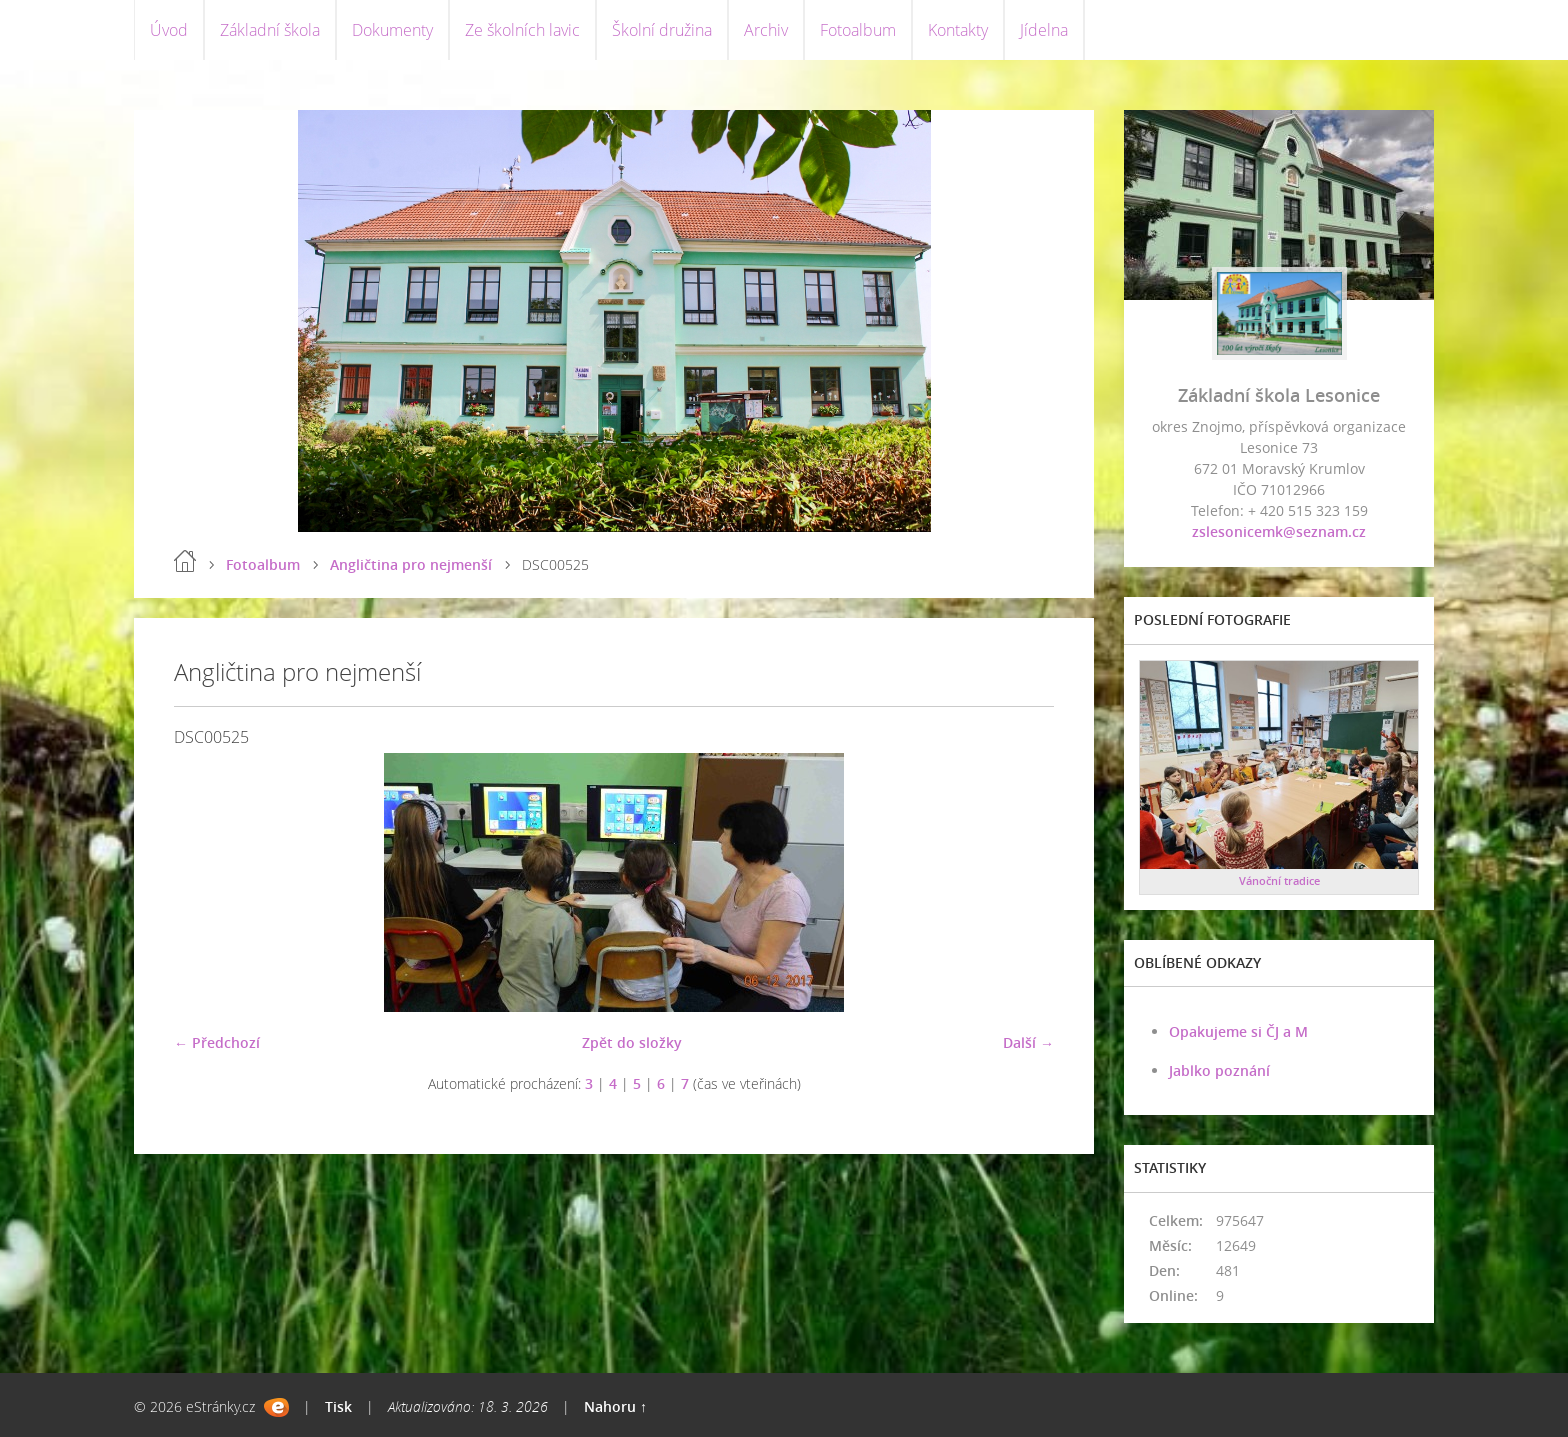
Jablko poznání (1219, 1070)
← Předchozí (217, 1042)
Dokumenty (392, 30)
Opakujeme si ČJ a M (1238, 1031)
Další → (1028, 1042)
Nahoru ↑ (615, 1406)
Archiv (766, 30)
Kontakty (958, 30)
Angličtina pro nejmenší (411, 564)
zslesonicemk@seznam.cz (1279, 531)
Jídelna (1044, 30)
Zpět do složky (632, 1042)
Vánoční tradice (1279, 880)
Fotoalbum (858, 30)
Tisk (338, 1406)
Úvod (169, 30)
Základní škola (270, 30)
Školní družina (662, 30)
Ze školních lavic (522, 30)
